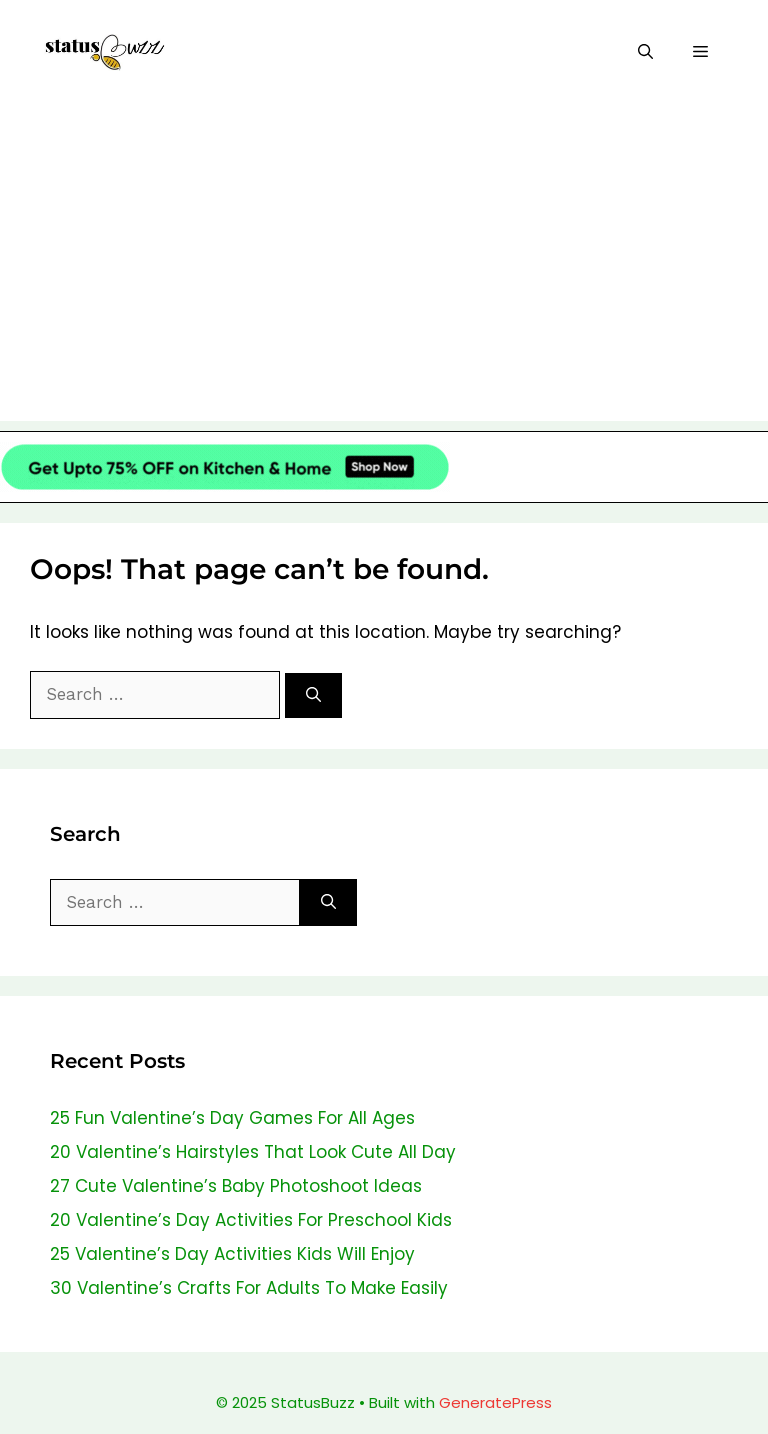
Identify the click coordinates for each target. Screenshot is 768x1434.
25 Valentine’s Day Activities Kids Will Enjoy (232, 1254)
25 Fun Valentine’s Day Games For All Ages (232, 1118)
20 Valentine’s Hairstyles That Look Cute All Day (253, 1152)
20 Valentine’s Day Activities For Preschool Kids (251, 1220)
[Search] (313, 695)
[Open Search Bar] (645, 52)
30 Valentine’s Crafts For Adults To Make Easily (249, 1288)
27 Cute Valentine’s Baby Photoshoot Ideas (236, 1186)
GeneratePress (495, 1402)
